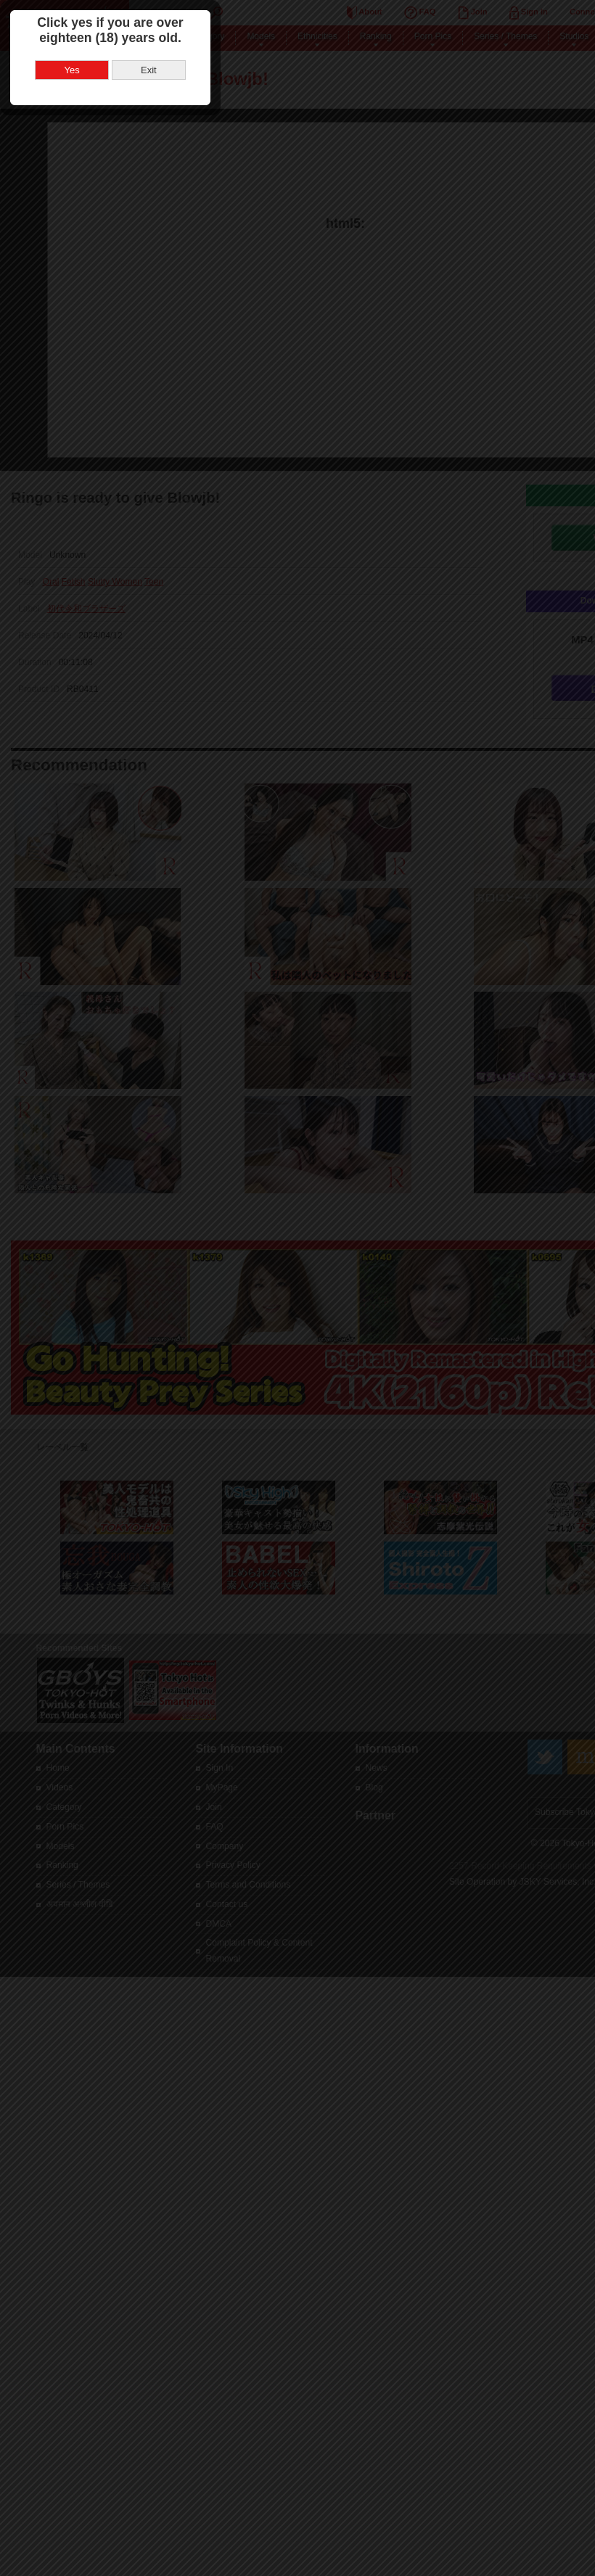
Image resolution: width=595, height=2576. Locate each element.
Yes (259, 1300)
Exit (336, 1300)
